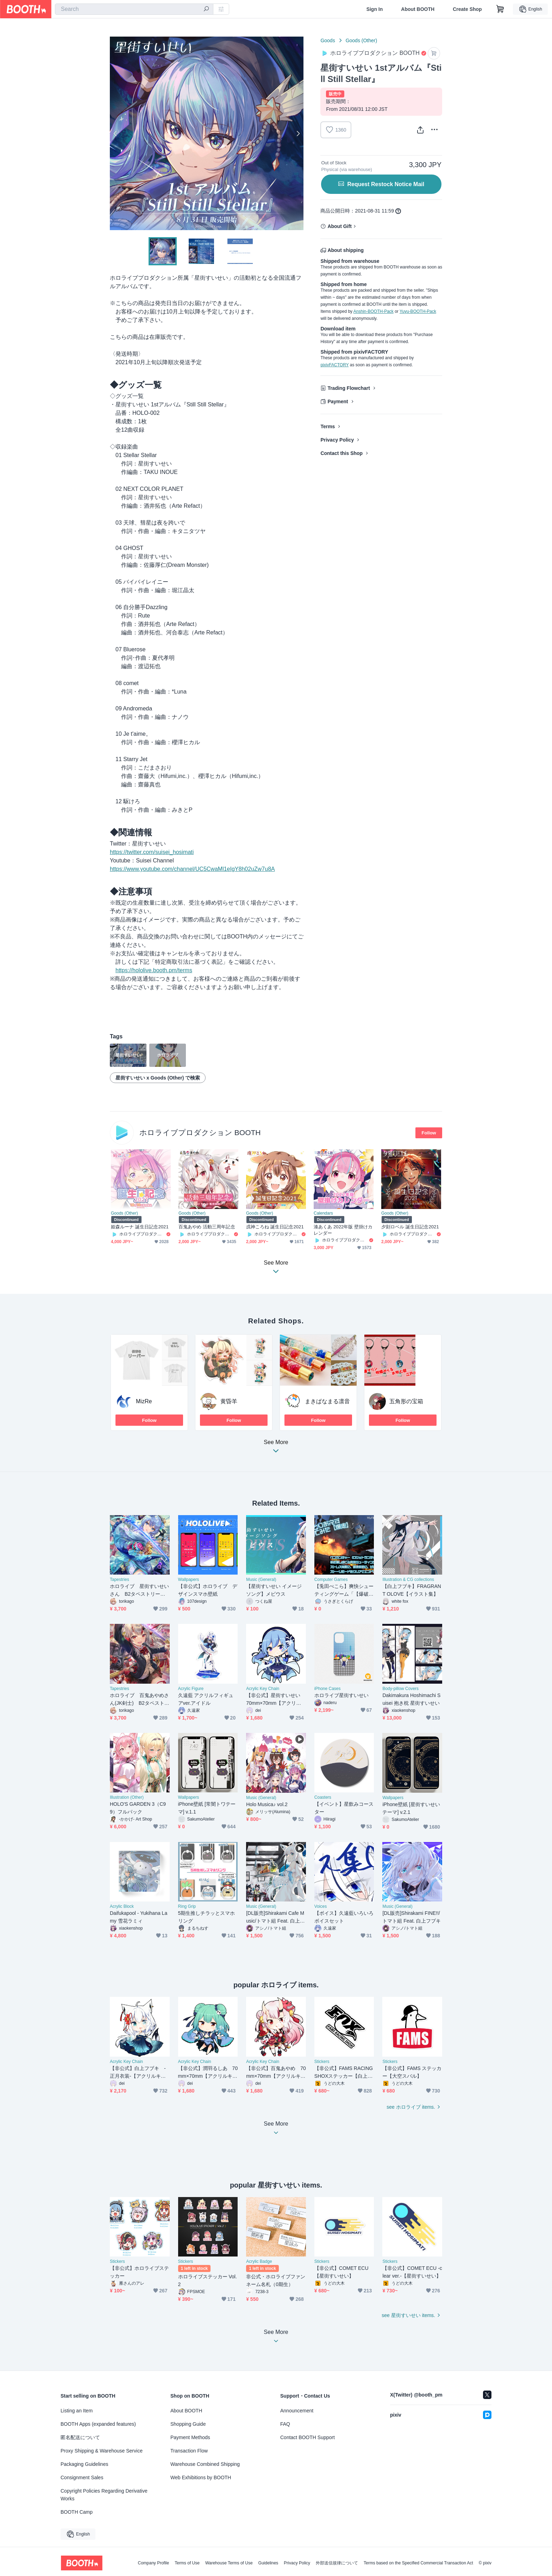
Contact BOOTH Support (307, 2437)
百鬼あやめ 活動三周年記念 (206, 1226)
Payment (337, 401)
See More (276, 1448)
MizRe (144, 1401)
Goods (327, 40)
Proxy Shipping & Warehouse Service (102, 2451)
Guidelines (268, 2563)
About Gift (339, 226)
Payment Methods (190, 2437)
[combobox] (134, 9)
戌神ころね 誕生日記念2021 (275, 1226)
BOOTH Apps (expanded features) (98, 2424)
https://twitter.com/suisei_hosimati (152, 852)
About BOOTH (417, 9)
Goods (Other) (361, 40)
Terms (327, 426)
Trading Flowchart (348, 388)
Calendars (323, 1213)
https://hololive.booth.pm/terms (153, 970)
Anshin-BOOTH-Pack (373, 311)
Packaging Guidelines (84, 2464)
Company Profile (153, 2563)
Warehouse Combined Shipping (205, 2464)
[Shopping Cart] (500, 9)
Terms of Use (187, 2563)
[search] (206, 9)
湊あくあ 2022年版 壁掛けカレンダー (343, 1229)
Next (297, 133)
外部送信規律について (337, 2563)
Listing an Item (77, 2410)
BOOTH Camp (77, 2512)
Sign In (374, 9)
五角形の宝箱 (406, 1401)
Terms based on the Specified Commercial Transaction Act (418, 2563)
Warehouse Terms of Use (229, 2563)
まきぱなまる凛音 (327, 1401)
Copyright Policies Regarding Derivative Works (104, 2494)
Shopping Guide (188, 2424)
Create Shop (467, 9)
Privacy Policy (337, 440)
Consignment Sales (82, 2477)
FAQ (285, 2424)
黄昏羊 (228, 1401)
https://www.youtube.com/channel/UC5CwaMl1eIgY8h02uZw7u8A (192, 869)
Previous (115, 133)
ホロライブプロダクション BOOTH (200, 1132)
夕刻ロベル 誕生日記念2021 (410, 1226)
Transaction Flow (189, 2451)
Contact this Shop (341, 453)
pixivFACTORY (334, 364)
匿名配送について (80, 2437)
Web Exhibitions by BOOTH (200, 2477)
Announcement (296, 2410)
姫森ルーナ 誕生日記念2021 (140, 1226)
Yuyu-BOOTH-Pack (418, 311)
